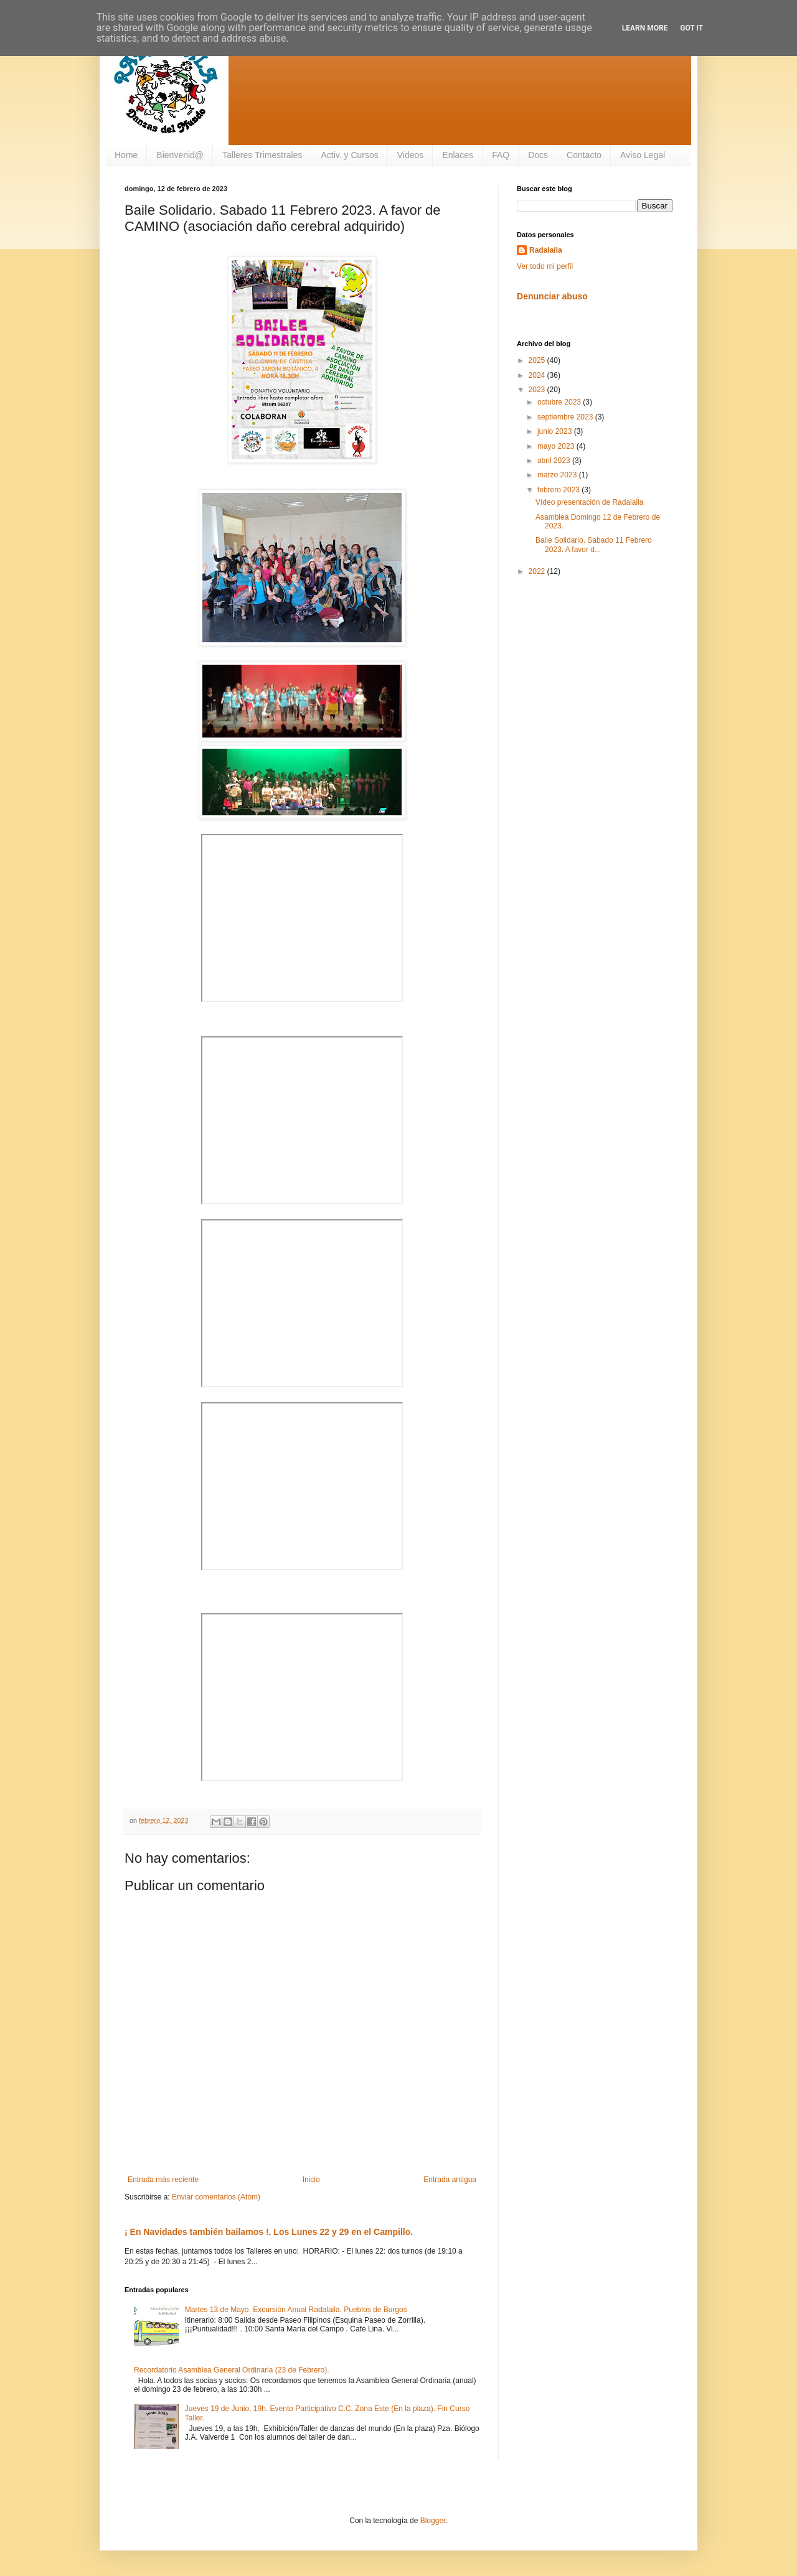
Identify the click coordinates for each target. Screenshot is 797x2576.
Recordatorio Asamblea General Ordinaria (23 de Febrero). (231, 2370)
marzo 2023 (558, 475)
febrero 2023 (559, 489)
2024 (538, 375)
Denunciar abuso (552, 296)
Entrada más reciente (163, 2179)
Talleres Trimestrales (262, 155)
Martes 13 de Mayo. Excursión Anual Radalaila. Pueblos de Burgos (296, 2309)
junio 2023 (555, 431)
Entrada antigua (449, 2179)
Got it (691, 28)
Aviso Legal (642, 155)
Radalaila (545, 250)
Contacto (584, 155)
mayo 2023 (557, 446)
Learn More (645, 28)
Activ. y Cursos (349, 155)
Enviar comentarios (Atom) (216, 2197)
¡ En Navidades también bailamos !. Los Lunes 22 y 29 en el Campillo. (269, 2232)
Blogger (433, 2520)
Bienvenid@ (180, 155)
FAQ (500, 155)
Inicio (311, 2179)
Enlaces (457, 155)
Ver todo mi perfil (545, 266)
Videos (410, 155)
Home (126, 155)
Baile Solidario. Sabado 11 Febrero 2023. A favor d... (593, 544)
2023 (538, 389)
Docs (538, 155)
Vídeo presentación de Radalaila (589, 502)
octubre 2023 (560, 402)
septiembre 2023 (566, 417)
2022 (538, 571)
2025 (538, 360)
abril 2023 (554, 460)
